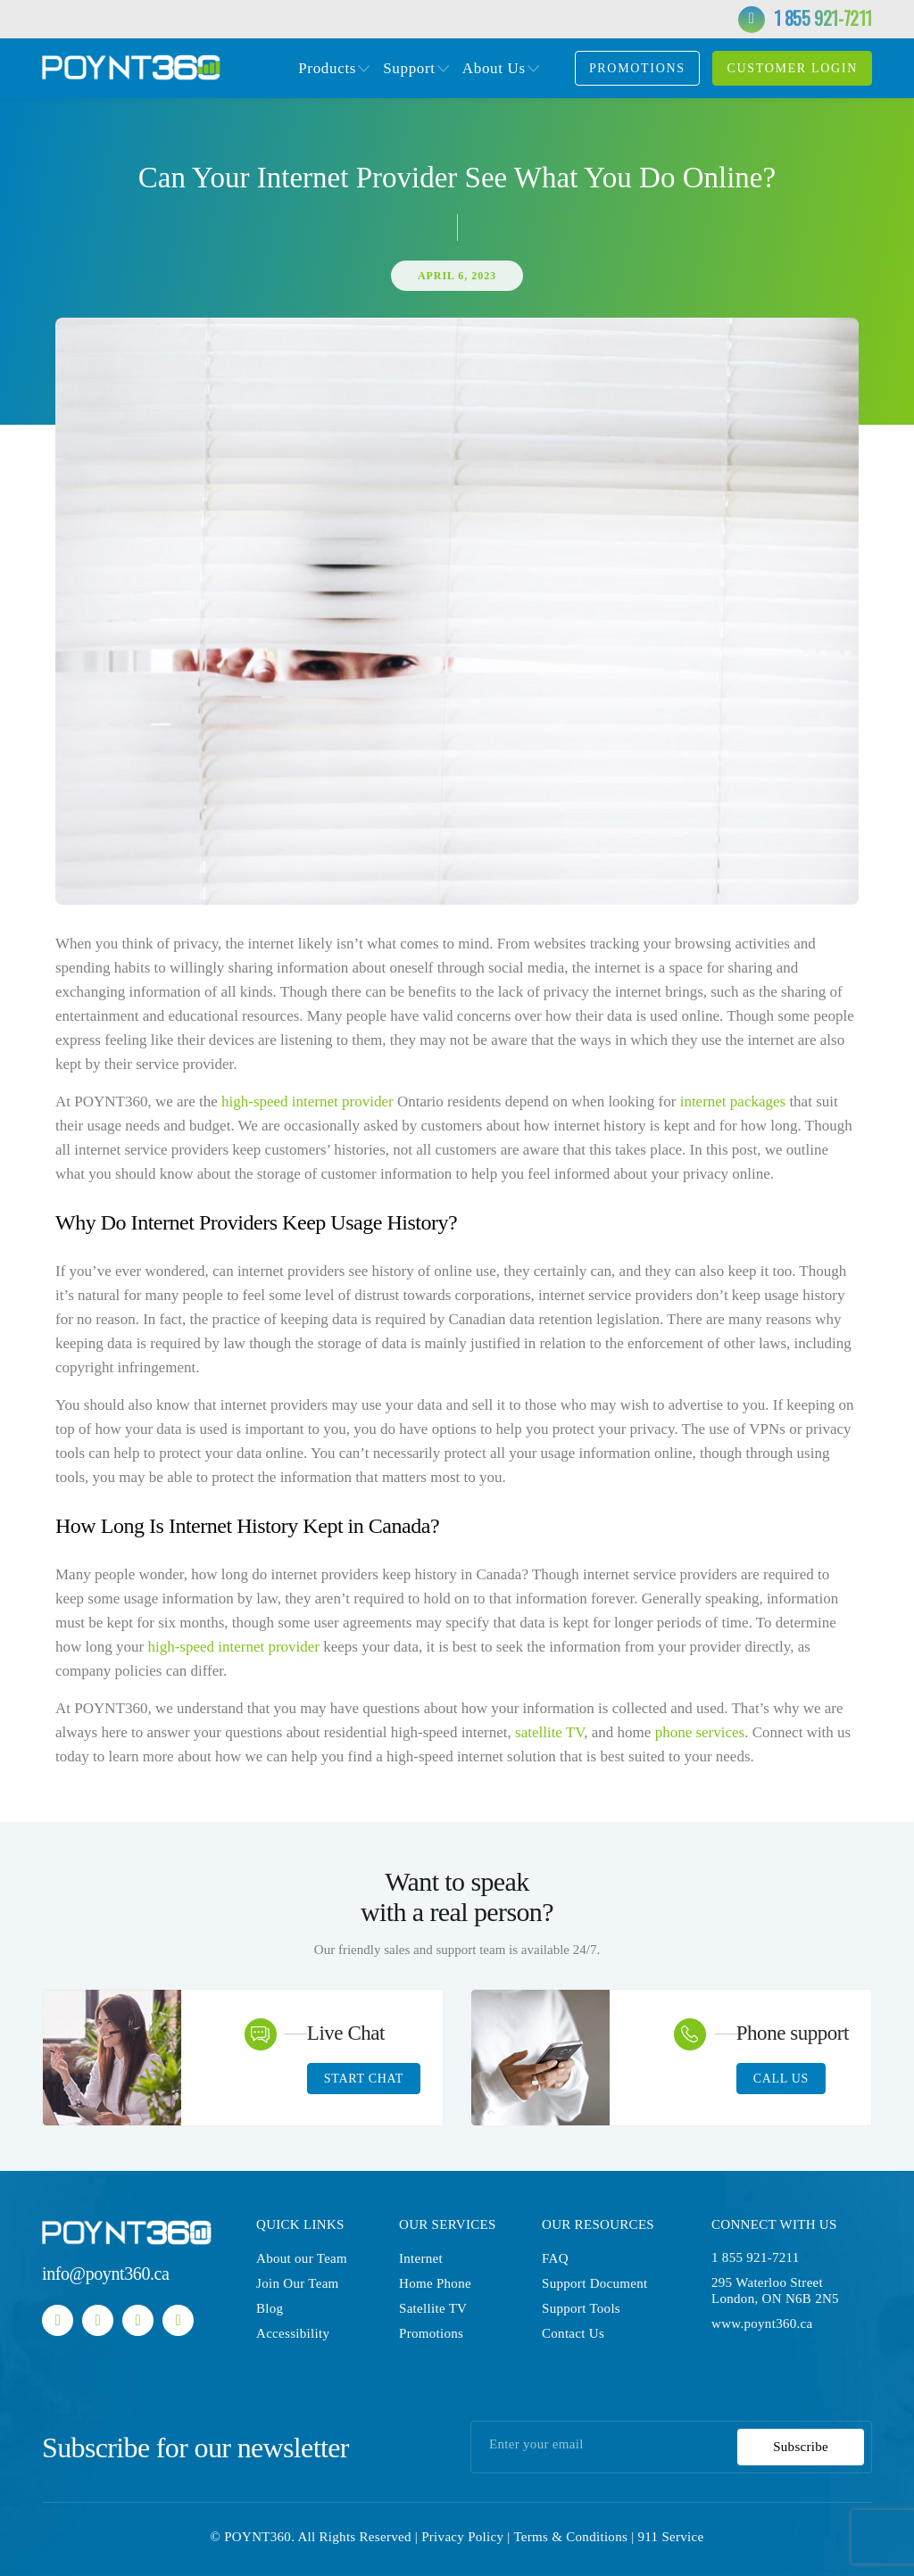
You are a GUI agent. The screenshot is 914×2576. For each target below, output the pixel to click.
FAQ (555, 2258)
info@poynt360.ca (106, 2273)
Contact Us (573, 2333)
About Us (494, 69)
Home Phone (435, 2283)
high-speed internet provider (307, 1101)
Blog (269, 2308)
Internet (421, 2258)
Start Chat (363, 2078)
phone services (700, 1732)
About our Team (301, 2258)
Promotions (637, 68)
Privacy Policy (462, 2537)
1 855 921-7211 (823, 17)
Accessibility (292, 2333)
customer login (792, 68)
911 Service (671, 2537)
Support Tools (581, 2308)
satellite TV (549, 1732)
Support (409, 69)
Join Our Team (297, 2283)
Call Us (781, 2078)
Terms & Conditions (570, 2537)
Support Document (595, 2283)
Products (327, 69)
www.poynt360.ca (762, 2323)
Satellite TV (433, 2308)
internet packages (730, 1101)
